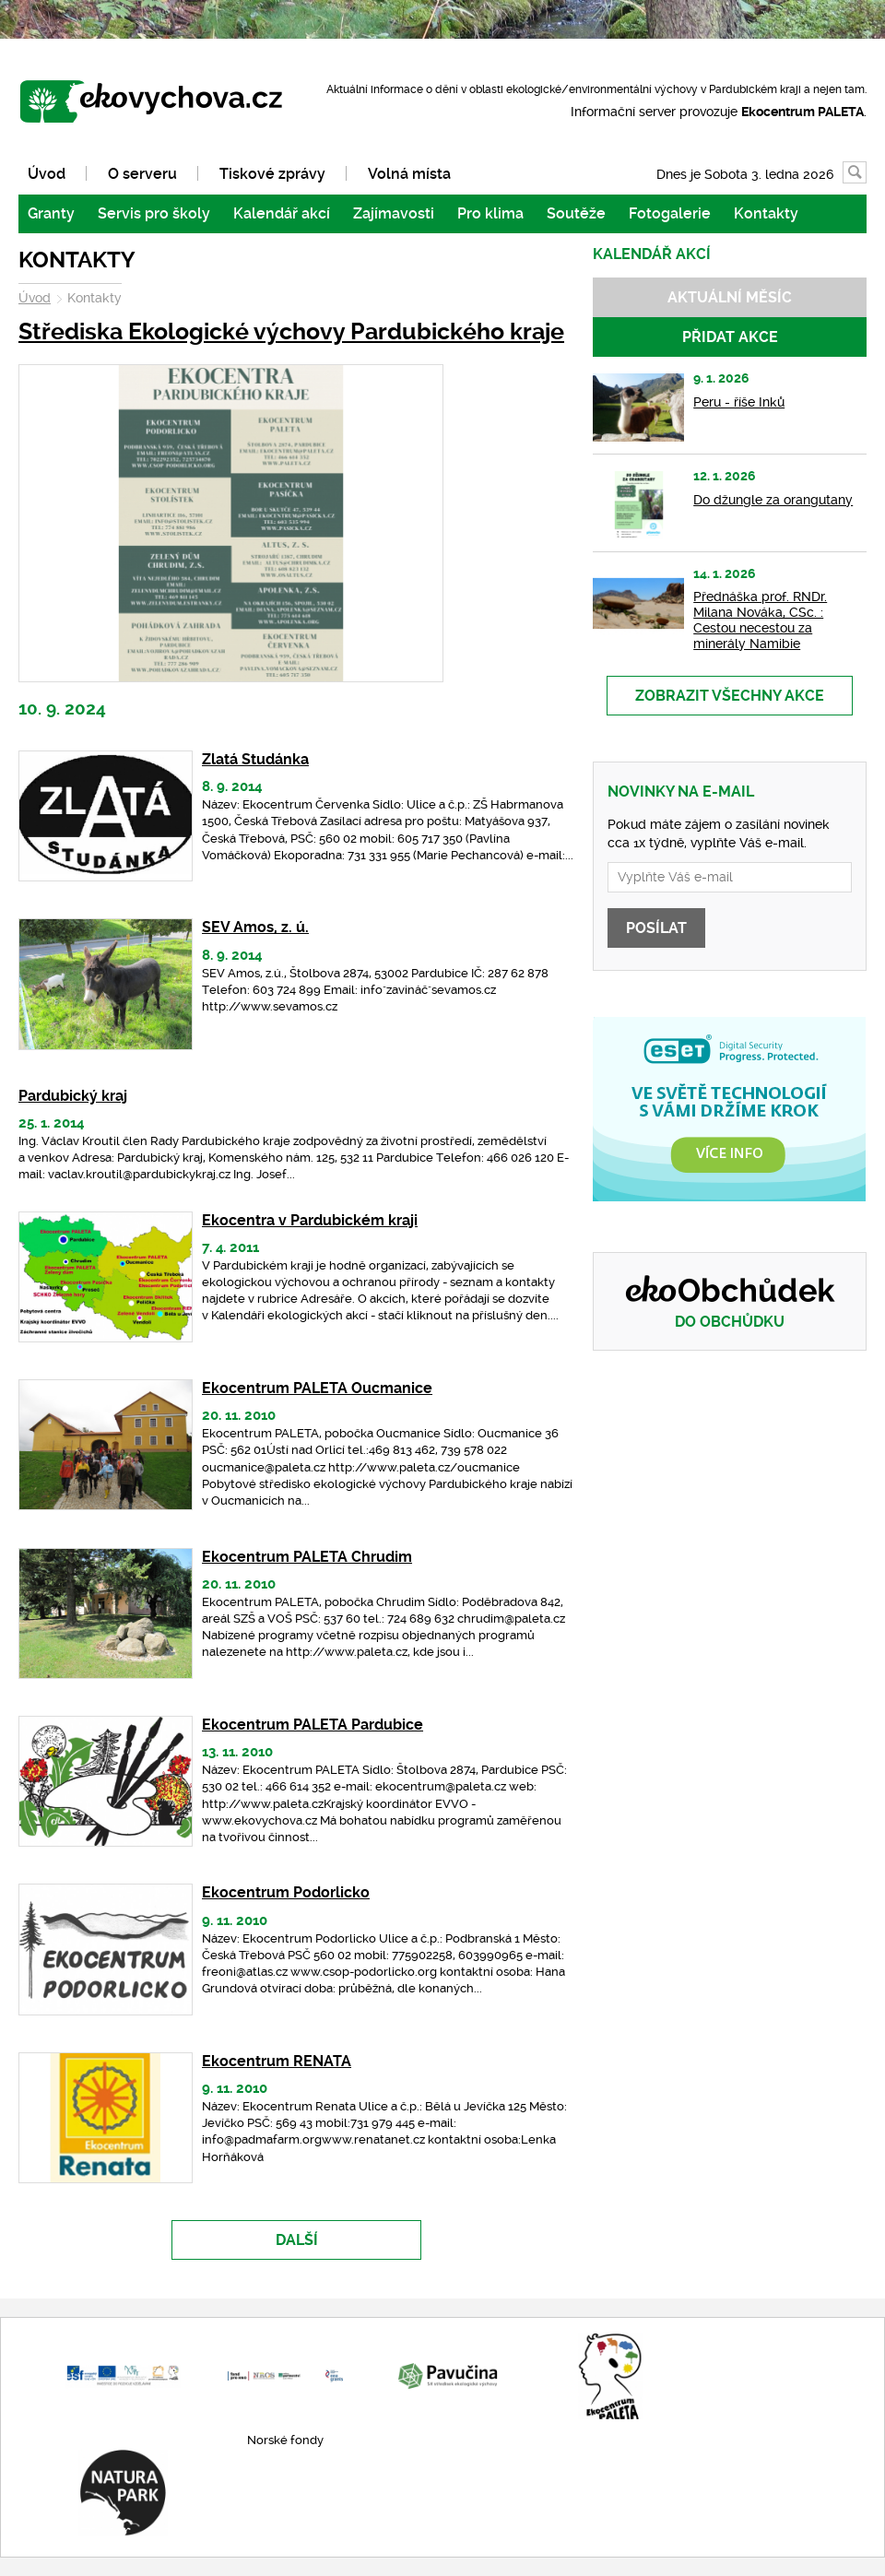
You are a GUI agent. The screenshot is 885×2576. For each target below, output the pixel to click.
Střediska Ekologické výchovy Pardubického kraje (291, 331)
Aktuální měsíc (729, 297)
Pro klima (490, 213)
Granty (51, 213)
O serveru (142, 174)
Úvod (46, 174)
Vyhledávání (866, 173)
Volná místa (409, 174)
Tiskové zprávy (272, 174)
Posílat (656, 928)
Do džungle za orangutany (773, 499)
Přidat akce (730, 337)
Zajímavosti (393, 213)
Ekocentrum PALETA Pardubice (312, 1724)
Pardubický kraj (72, 1096)
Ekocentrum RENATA (276, 2061)
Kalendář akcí (281, 213)
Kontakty (766, 213)
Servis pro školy (154, 213)
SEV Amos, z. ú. (255, 927)
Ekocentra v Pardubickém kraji (310, 1220)
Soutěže (576, 213)
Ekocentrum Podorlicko (286, 1892)
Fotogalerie (670, 213)
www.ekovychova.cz (159, 103)
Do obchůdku (730, 1321)
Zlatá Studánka (255, 759)
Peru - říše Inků (739, 402)
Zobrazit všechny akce (729, 695)
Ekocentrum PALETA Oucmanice (317, 1388)
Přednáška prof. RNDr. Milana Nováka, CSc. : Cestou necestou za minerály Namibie (760, 619)
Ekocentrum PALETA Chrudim (307, 1557)
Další (297, 2240)
